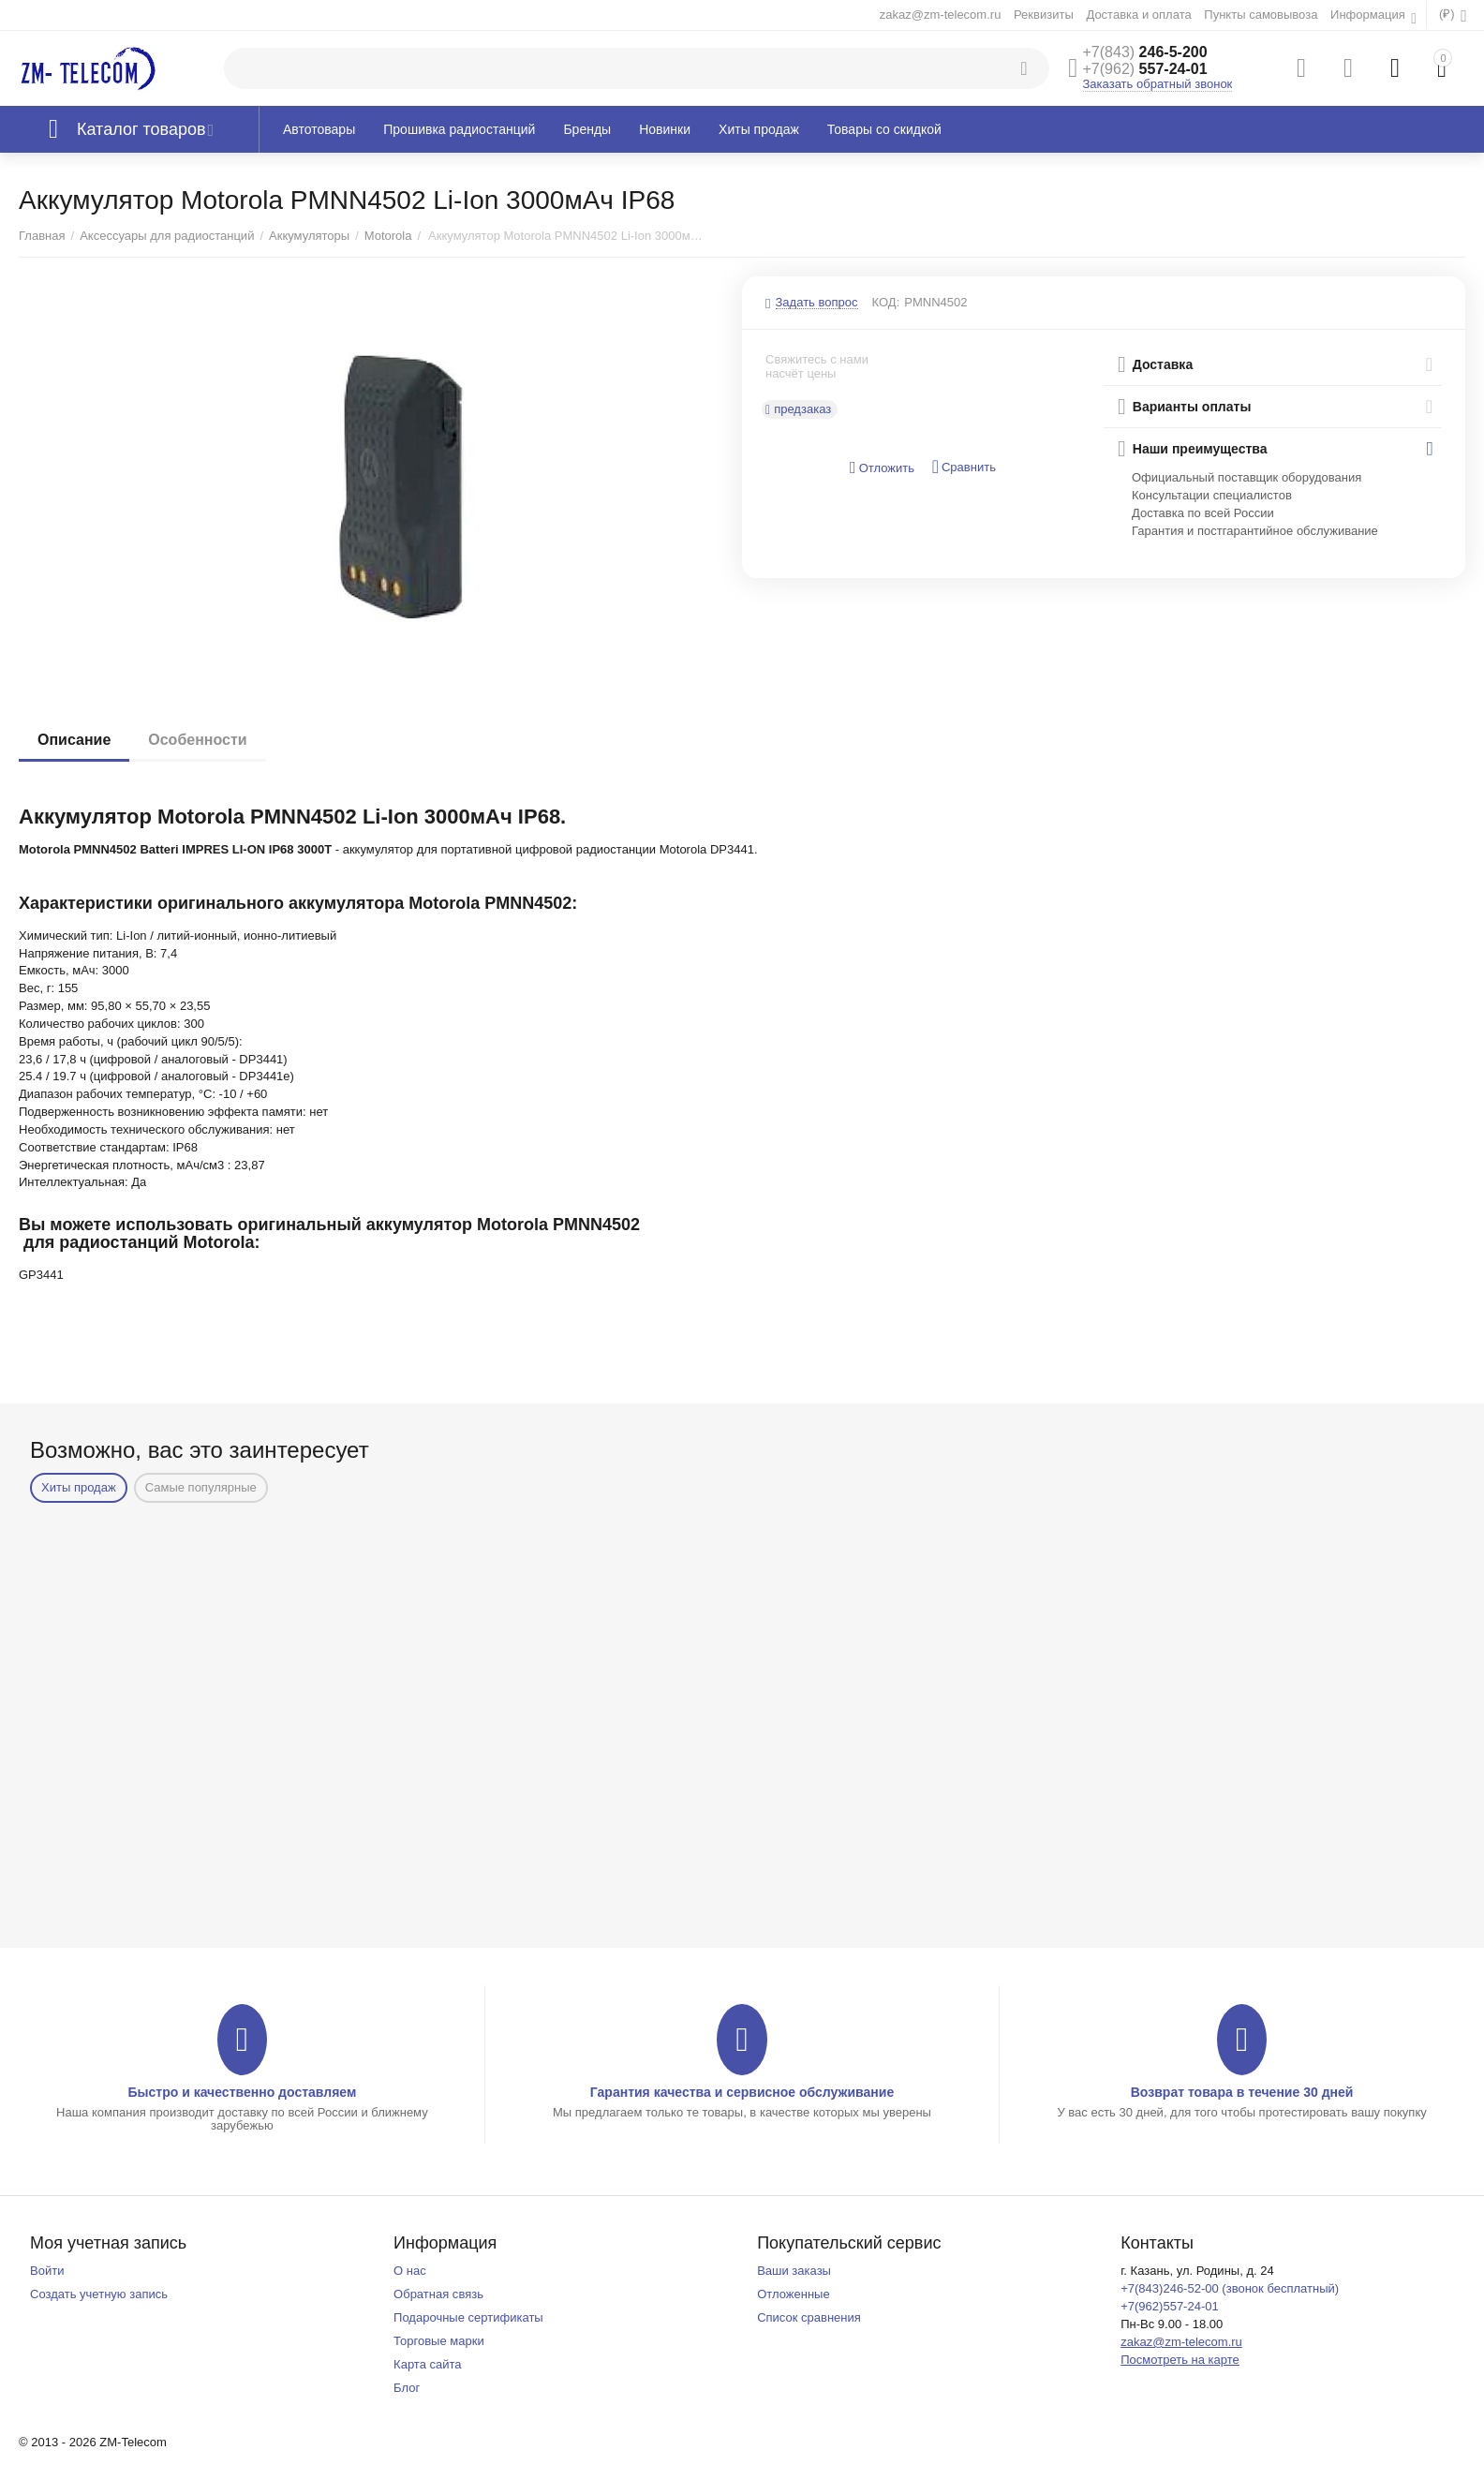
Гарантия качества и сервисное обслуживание (742, 2092)
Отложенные (793, 2294)
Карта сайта (427, 2364)
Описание (74, 740)
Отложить (882, 468)
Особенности (197, 740)
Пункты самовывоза (1260, 14)
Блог (406, 2388)
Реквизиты (1044, 14)
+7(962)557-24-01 (1169, 2306)
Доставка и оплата (1138, 14)
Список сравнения (809, 2317)
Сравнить (964, 467)
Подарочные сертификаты (468, 2317)
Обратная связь (438, 2294)
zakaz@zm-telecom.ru (941, 14)
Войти (47, 2271)
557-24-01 (1145, 69)
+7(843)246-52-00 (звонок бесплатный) (1229, 2288)
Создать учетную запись (99, 2294)
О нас (409, 2271)
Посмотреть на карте (1179, 2360)
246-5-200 (1145, 52)
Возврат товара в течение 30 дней (1242, 2092)
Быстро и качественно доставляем (241, 2092)
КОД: (886, 302)
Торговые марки (438, 2341)
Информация (1369, 14)
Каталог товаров (141, 129)
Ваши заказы (794, 2271)
